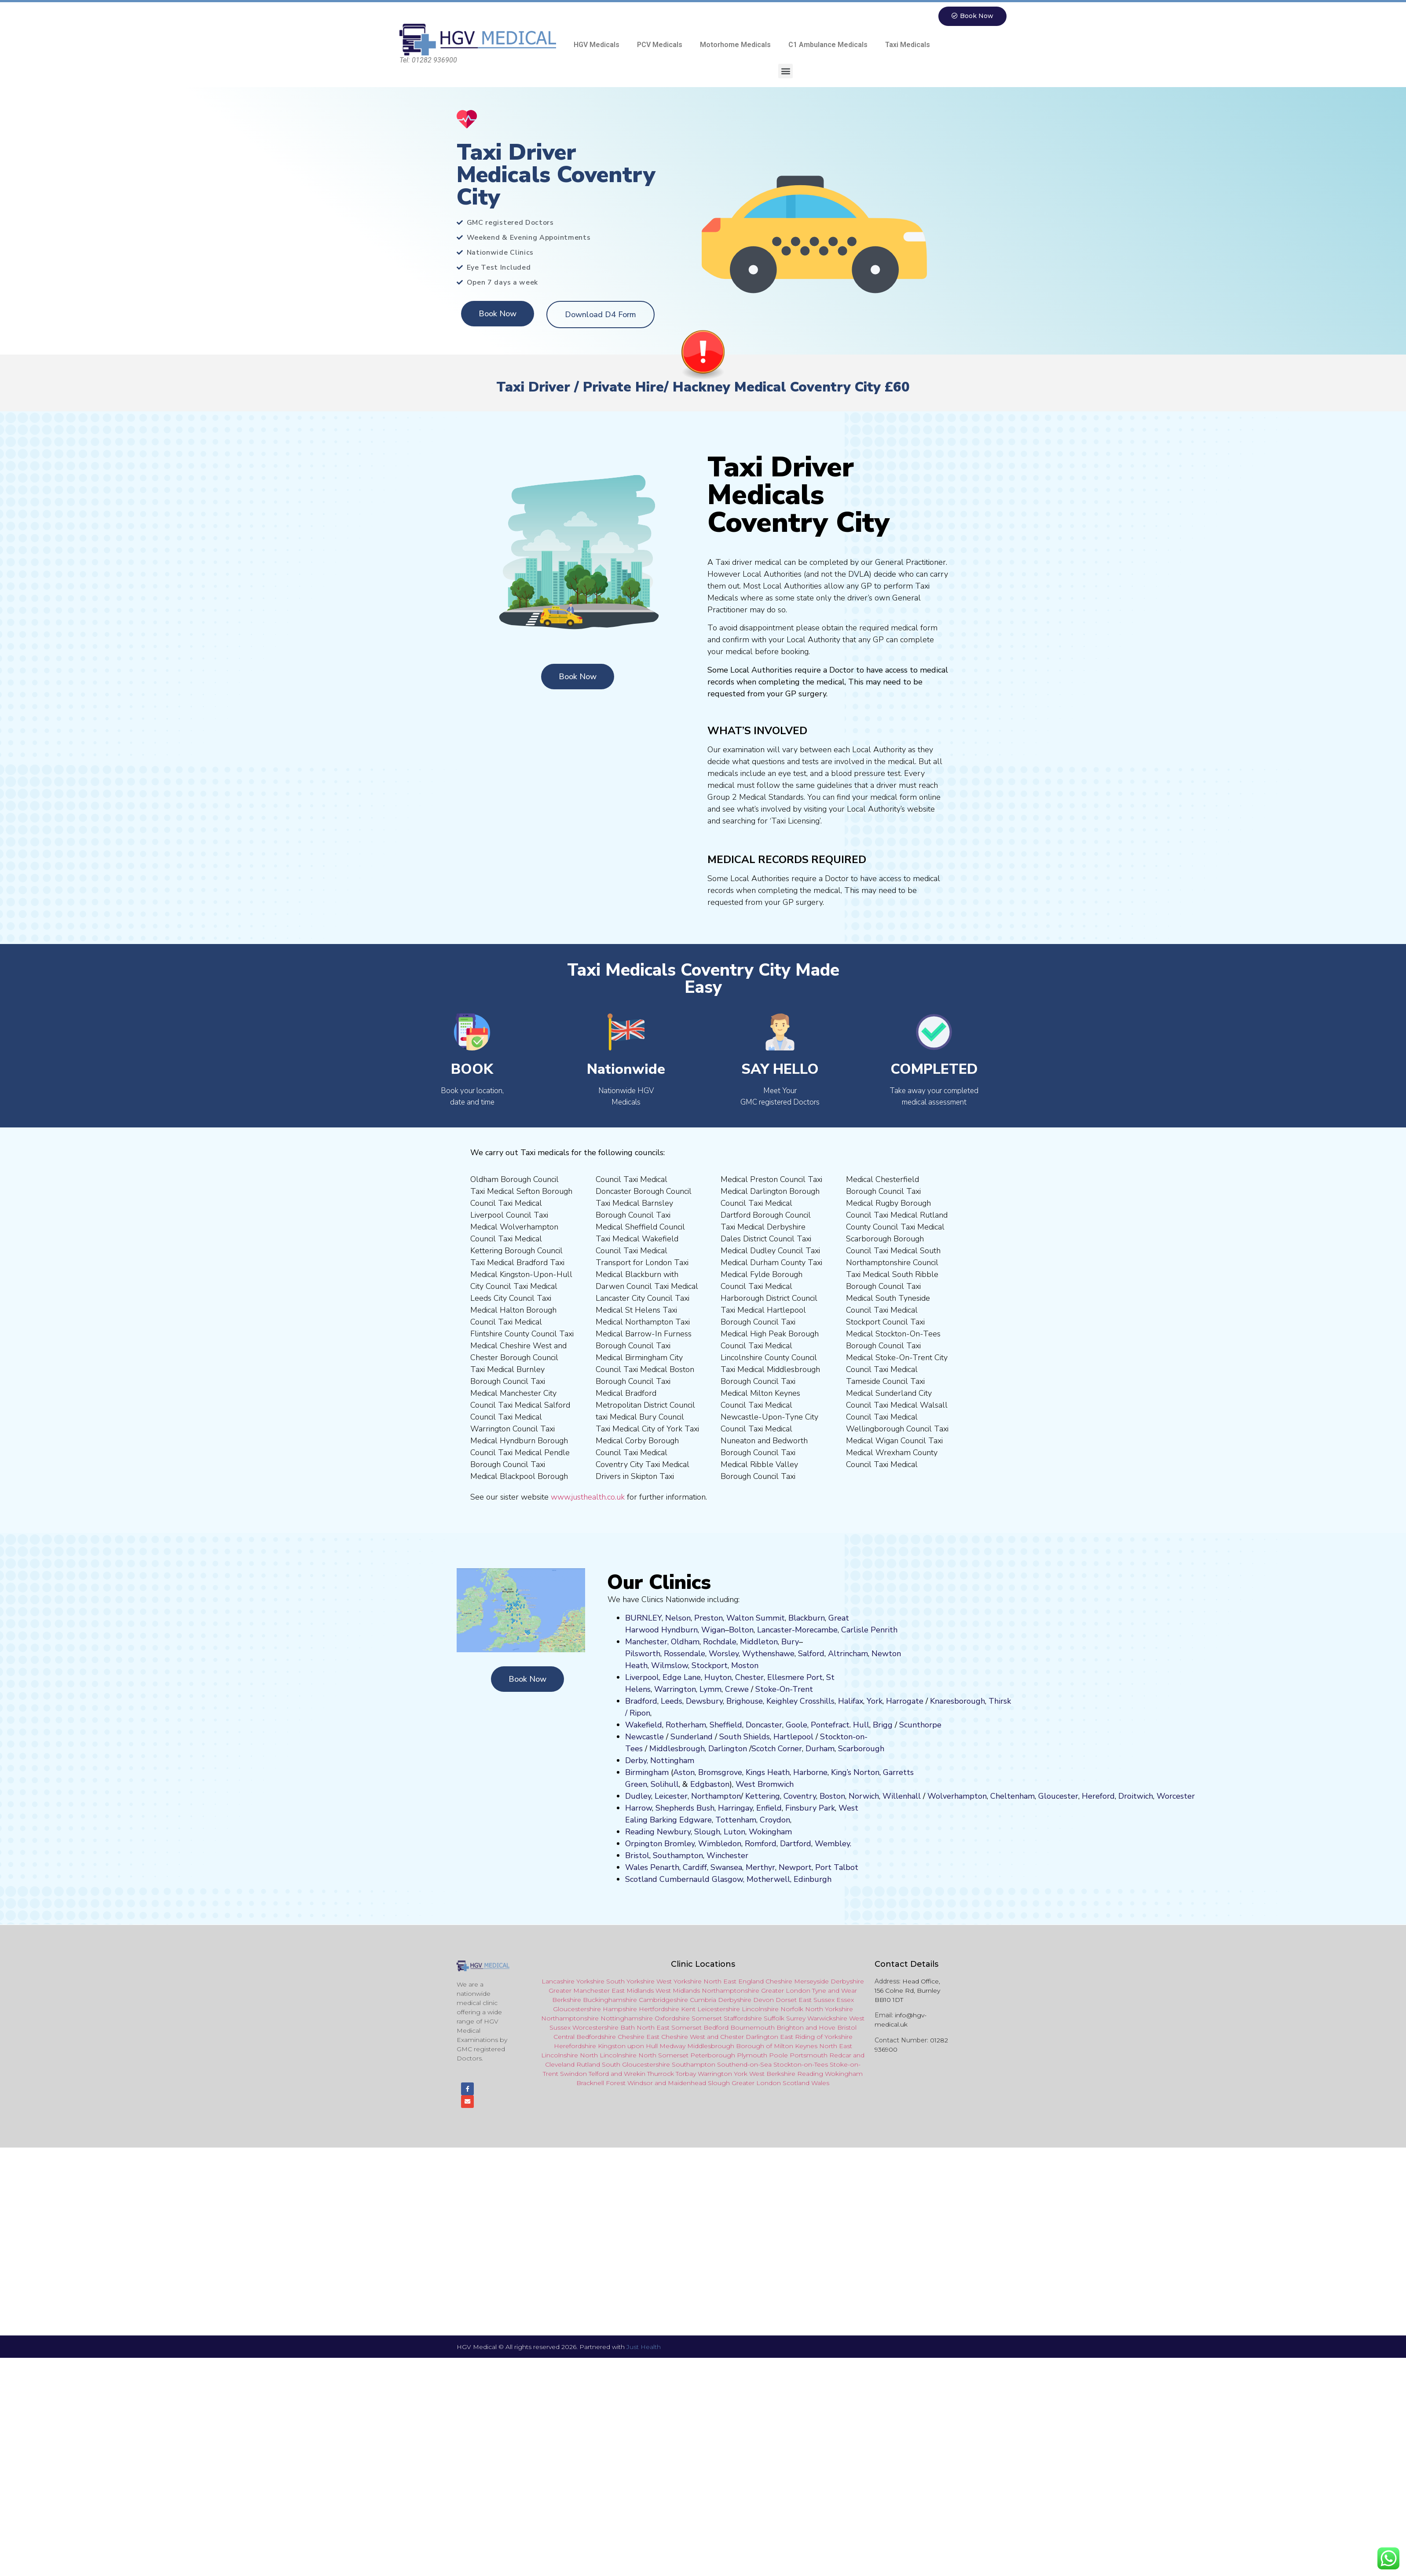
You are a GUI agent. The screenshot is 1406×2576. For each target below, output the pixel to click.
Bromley (679, 1844)
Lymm (710, 1689)
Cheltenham (1012, 1796)
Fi (788, 1808)
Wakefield (643, 1725)
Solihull (665, 1784)
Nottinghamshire (626, 2019)
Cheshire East (638, 2037)
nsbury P (807, 1808)
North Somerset (663, 2056)
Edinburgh (812, 1879)
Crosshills (817, 1701)
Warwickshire (827, 2019)
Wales (636, 1867)
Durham (820, 1749)
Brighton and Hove (805, 2028)
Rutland (588, 2065)
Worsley (724, 1654)
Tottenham (735, 1820)
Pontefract (830, 1725)
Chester (749, 1677)
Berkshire (566, 2000)
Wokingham (770, 1832)
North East (719, 1982)
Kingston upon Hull (628, 2046)
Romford (760, 1844)
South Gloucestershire (636, 2065)
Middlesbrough (677, 1749)
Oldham (685, 1642)
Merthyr (760, 1867)
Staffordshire (743, 2019)
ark (829, 1808)
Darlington (727, 1749)
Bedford (716, 2028)
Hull (861, 1725)
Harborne (810, 1772)
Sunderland (691, 1737)
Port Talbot (836, 1867)
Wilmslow (669, 1666)
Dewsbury (704, 1701)
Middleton (759, 1642)
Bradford (641, 1701)
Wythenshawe (768, 1654)
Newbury (674, 1832)
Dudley (638, 1796)
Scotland (641, 1879)
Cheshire (778, 1982)
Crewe (737, 1689)
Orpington (643, 1844)
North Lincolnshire (608, 2056)
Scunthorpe (920, 1725)
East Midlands (632, 1991)
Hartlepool (793, 1737)
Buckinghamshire (610, 2000)
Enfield (769, 1808)
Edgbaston (708, 1784)
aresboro (955, 1701)
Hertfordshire (659, 2009)
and (712, 2037)
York (874, 1701)
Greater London (785, 1991)
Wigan (713, 1630)
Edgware (695, 1820)
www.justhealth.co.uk (588, 1497)
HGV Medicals (596, 45)
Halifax (850, 1701)
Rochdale (719, 1642)
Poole (778, 2056)
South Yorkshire (630, 1982)
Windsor (640, 2083)
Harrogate (904, 1701)
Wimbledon (719, 1844)
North (828, 2046)
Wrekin (634, 2074)
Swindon (573, 2074)
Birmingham (647, 1772)
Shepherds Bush (684, 1808)
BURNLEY (643, 1618)
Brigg (883, 1725)
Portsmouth (808, 2056)
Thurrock (660, 2074)
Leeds (671, 1701)
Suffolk (774, 2019)
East (845, 2046)
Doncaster (764, 1725)
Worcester (1176, 1796)
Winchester (727, 1856)
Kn (934, 1701)
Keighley (782, 1701)
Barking (663, 1820)
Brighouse (744, 1701)
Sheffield (726, 1725)
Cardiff (695, 1867)
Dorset (786, 2000)
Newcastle (644, 1737)
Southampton (678, 1856)
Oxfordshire (672, 2019)
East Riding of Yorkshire (816, 2037)
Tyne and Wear (834, 1991)
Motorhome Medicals (735, 45)
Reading (640, 1832)
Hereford (1098, 1796)
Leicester (671, 1796)
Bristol (637, 1856)
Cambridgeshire (663, 2000)
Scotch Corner (776, 1749)
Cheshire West (683, 2037)
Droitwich (1135, 1796)
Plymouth (752, 2056)
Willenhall (901, 1796)
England (751, 1982)
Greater (743, 2083)
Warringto (713, 2074)
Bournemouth (752, 2028)
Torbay (686, 2074)
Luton (734, 1832)
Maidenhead (687, 2083)
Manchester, (647, 1642)
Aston (684, 1772)
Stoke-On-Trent (784, 1689)
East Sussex (816, 2000)
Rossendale (684, 1654)
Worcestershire (595, 2028)
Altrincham (848, 1654)
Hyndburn (679, 1630)
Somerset (707, 2019)
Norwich (864, 1796)
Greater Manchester (579, 1991)
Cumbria (703, 2000)
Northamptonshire (730, 1991)
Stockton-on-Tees (800, 2065)
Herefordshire (575, 2046)
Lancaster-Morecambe (797, 1630)
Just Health (643, 2351)
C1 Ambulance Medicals (828, 45)
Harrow (638, 1808)
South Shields (744, 1737)
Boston (832, 1796)
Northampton (716, 1796)
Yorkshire (590, 1982)
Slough (706, 1832)
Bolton (741, 1630)
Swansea (726, 1867)
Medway (672, 2046)
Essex (845, 2000)
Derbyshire (847, 1982)
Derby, (636, 1761)
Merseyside (811, 1982)
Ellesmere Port (795, 1677)
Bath (627, 2028)
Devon (763, 2000)
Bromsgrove (720, 1772)
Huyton (718, 1677)
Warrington (675, 1689)
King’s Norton (855, 1772)
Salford (811, 1654)
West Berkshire (772, 2074)
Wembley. (833, 1844)
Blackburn (806, 1618)
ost (744, 1666)
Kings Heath (768, 1772)
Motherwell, (769, 1879)
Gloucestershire (577, 2009)
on (754, 1666)
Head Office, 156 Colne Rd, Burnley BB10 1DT (907, 1991)
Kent (688, 2009)
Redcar (840, 2056)
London (769, 2083)
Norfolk (791, 2009)
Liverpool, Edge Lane (663, 1677)
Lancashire (558, 1982)
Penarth (664, 1867)
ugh (978, 1701)
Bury (790, 1642)
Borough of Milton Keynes (776, 2046)
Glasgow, (728, 1879)
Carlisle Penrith (869, 1630)
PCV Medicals (659, 45)
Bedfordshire (596, 2037)
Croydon (775, 1820)
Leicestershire (718, 2009)
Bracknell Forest (601, 2083)
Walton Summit (755, 1618)
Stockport (710, 1666)
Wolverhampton (957, 1796)
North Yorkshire (829, 2009)
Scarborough (861, 1749)
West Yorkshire (679, 1982)
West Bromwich (765, 1784)
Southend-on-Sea (744, 2065)
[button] (785, 71)
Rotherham (686, 1725)
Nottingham (672, 1761)
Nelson (678, 1618)
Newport (795, 1867)
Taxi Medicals (907, 45)
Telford (599, 2074)
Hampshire (620, 2009)
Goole (796, 1725)
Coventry (800, 1796)
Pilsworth (642, 1654)
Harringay (735, 1808)
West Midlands (677, 1991)
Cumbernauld (684, 1879)
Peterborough (712, 2056)
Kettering (761, 1796)
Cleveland (560, 2065)
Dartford (795, 1844)
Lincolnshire (760, 2009)
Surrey (796, 2019)
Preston (708, 1618)
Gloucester (1058, 1796)
